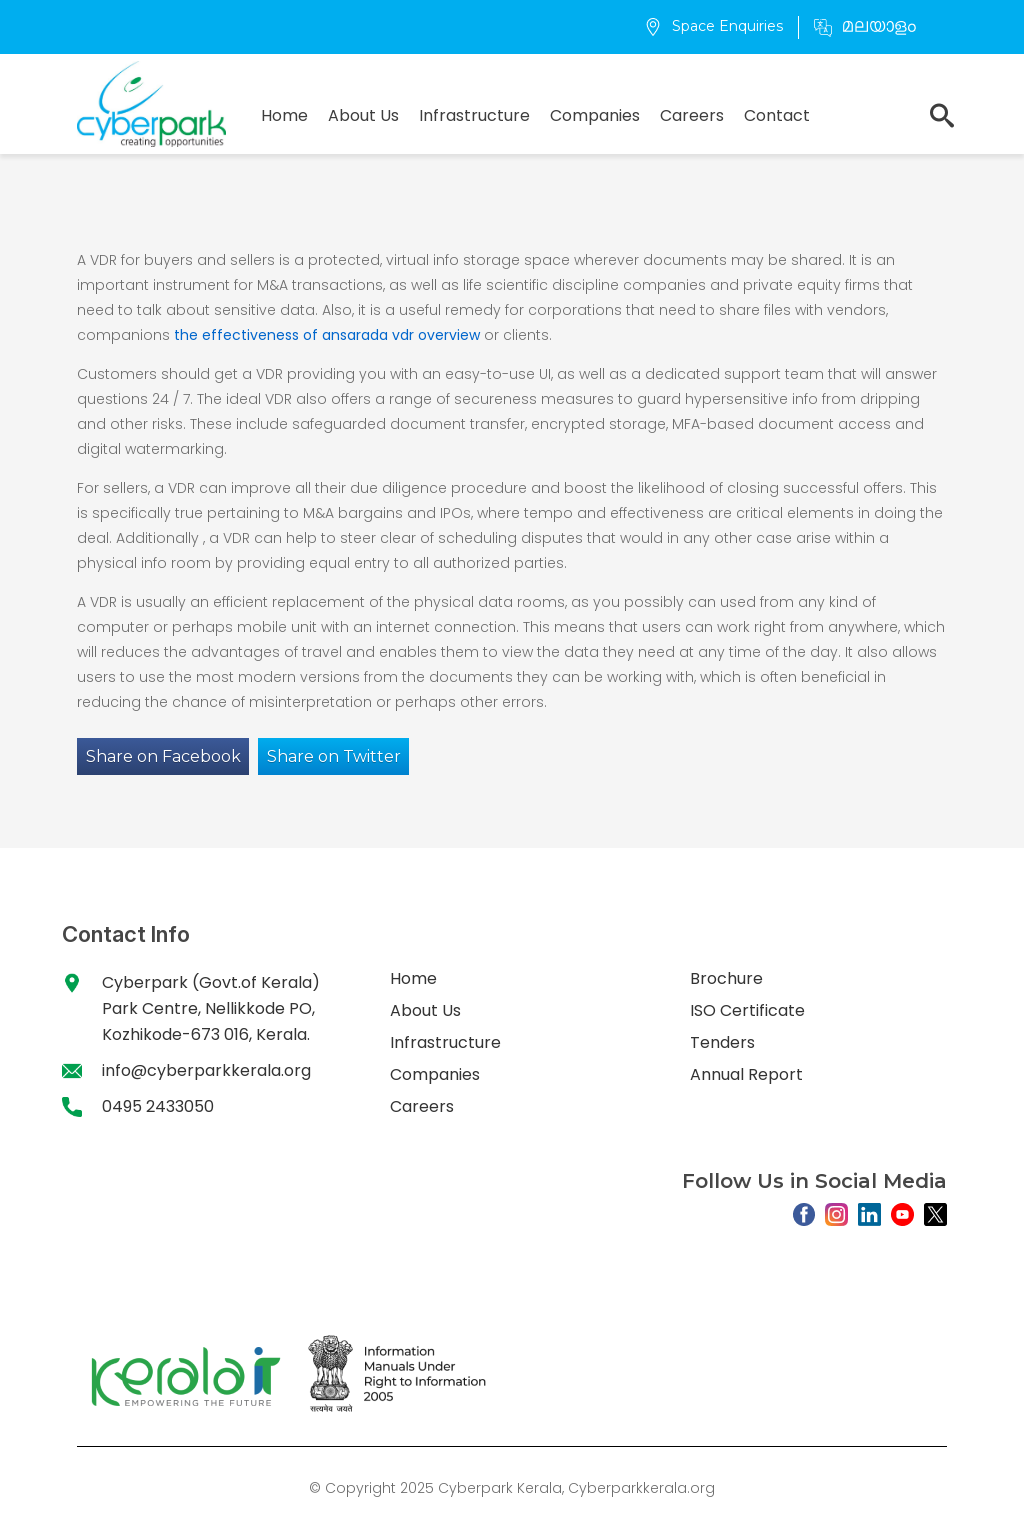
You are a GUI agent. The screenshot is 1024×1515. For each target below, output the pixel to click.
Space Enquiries (713, 26)
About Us (363, 115)
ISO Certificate (747, 1010)
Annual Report (746, 1074)
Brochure (726, 978)
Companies (595, 115)
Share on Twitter (334, 756)
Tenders (722, 1042)
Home (284, 115)
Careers (692, 115)
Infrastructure (474, 115)
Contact (777, 115)
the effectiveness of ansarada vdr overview (327, 335)
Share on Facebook (163, 756)
